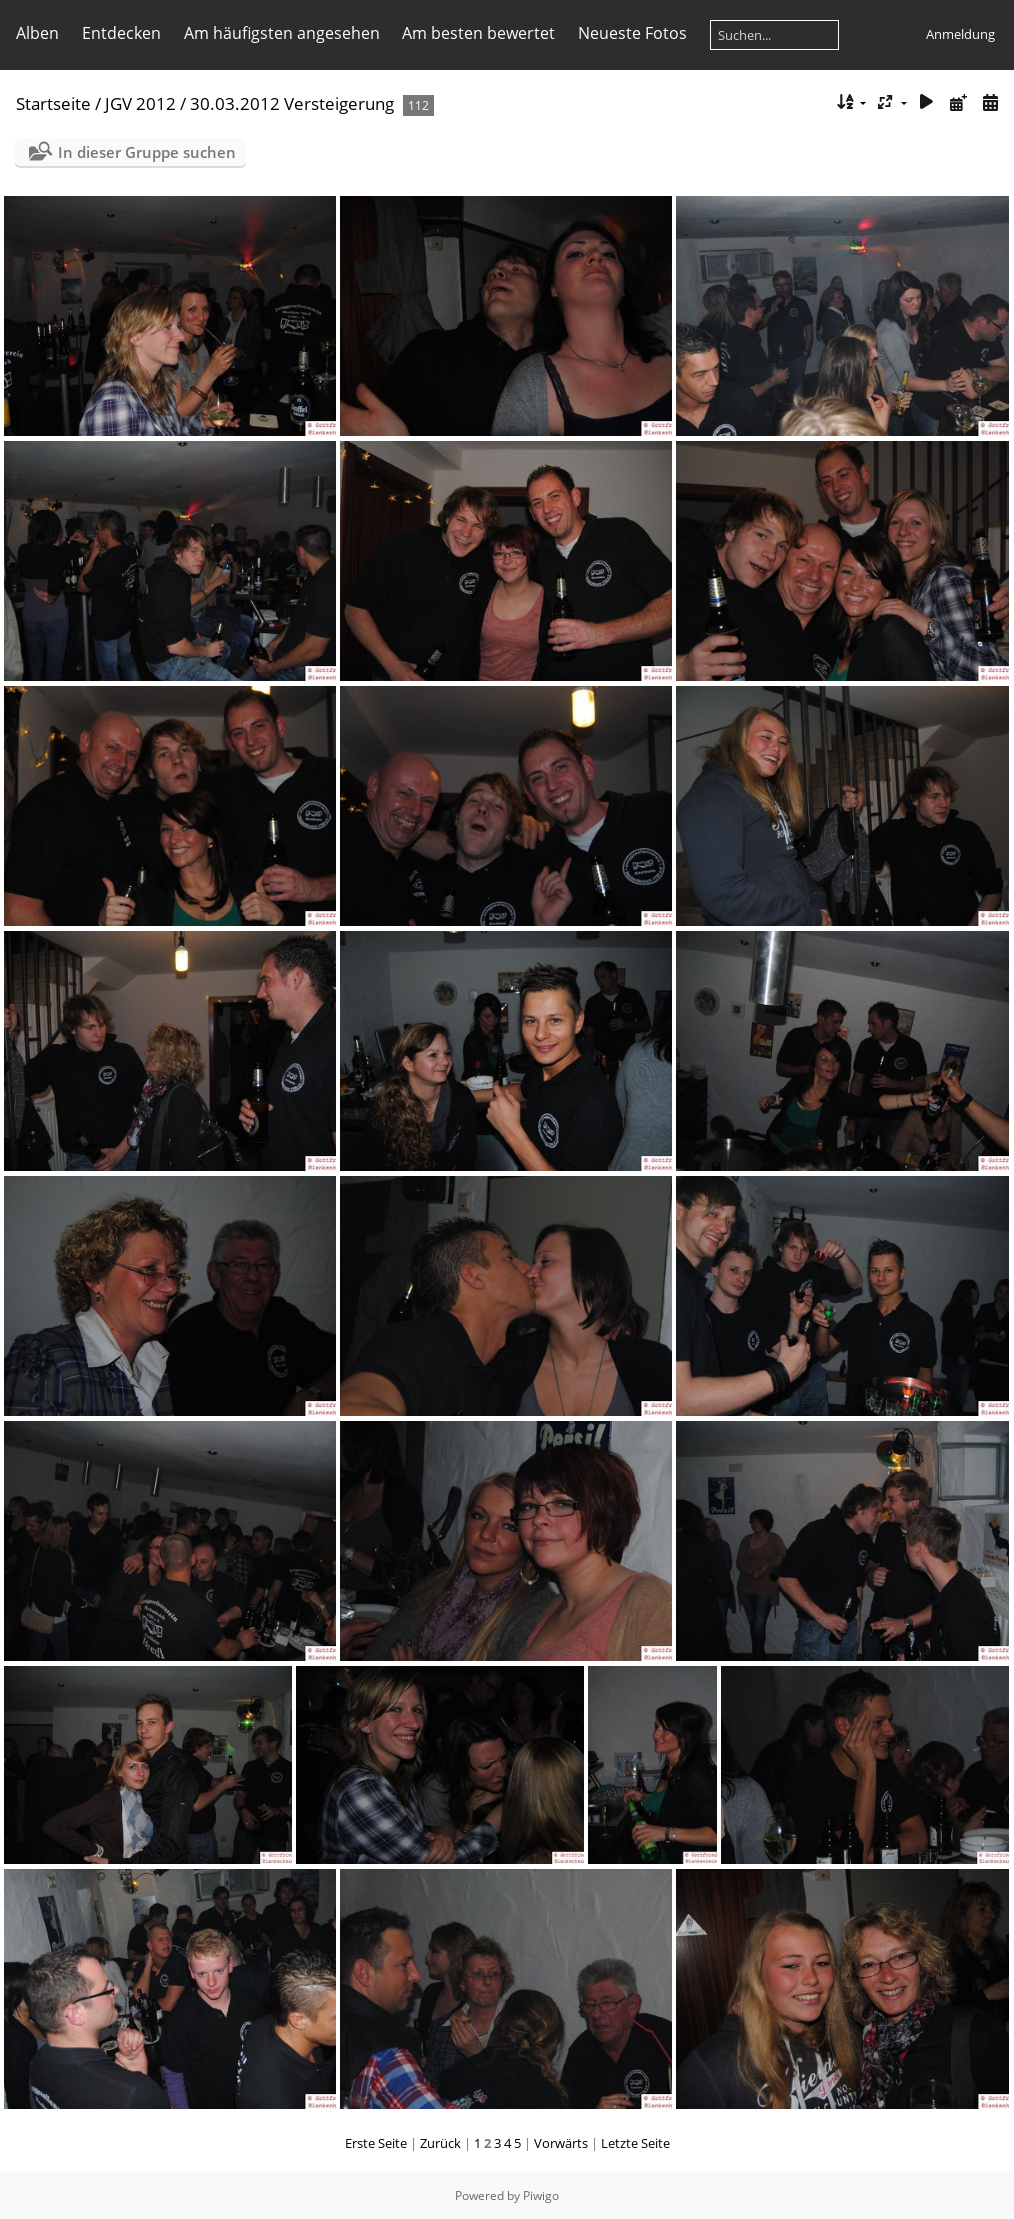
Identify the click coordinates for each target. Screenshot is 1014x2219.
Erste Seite (376, 2143)
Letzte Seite (635, 2143)
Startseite (53, 103)
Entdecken (121, 33)
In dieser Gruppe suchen (147, 152)
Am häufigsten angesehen (282, 33)
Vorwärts (561, 2143)
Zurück (440, 2143)
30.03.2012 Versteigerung (292, 103)
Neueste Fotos (632, 33)
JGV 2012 (140, 103)
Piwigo (541, 2195)
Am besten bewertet (478, 33)
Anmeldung (960, 34)
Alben (37, 33)
